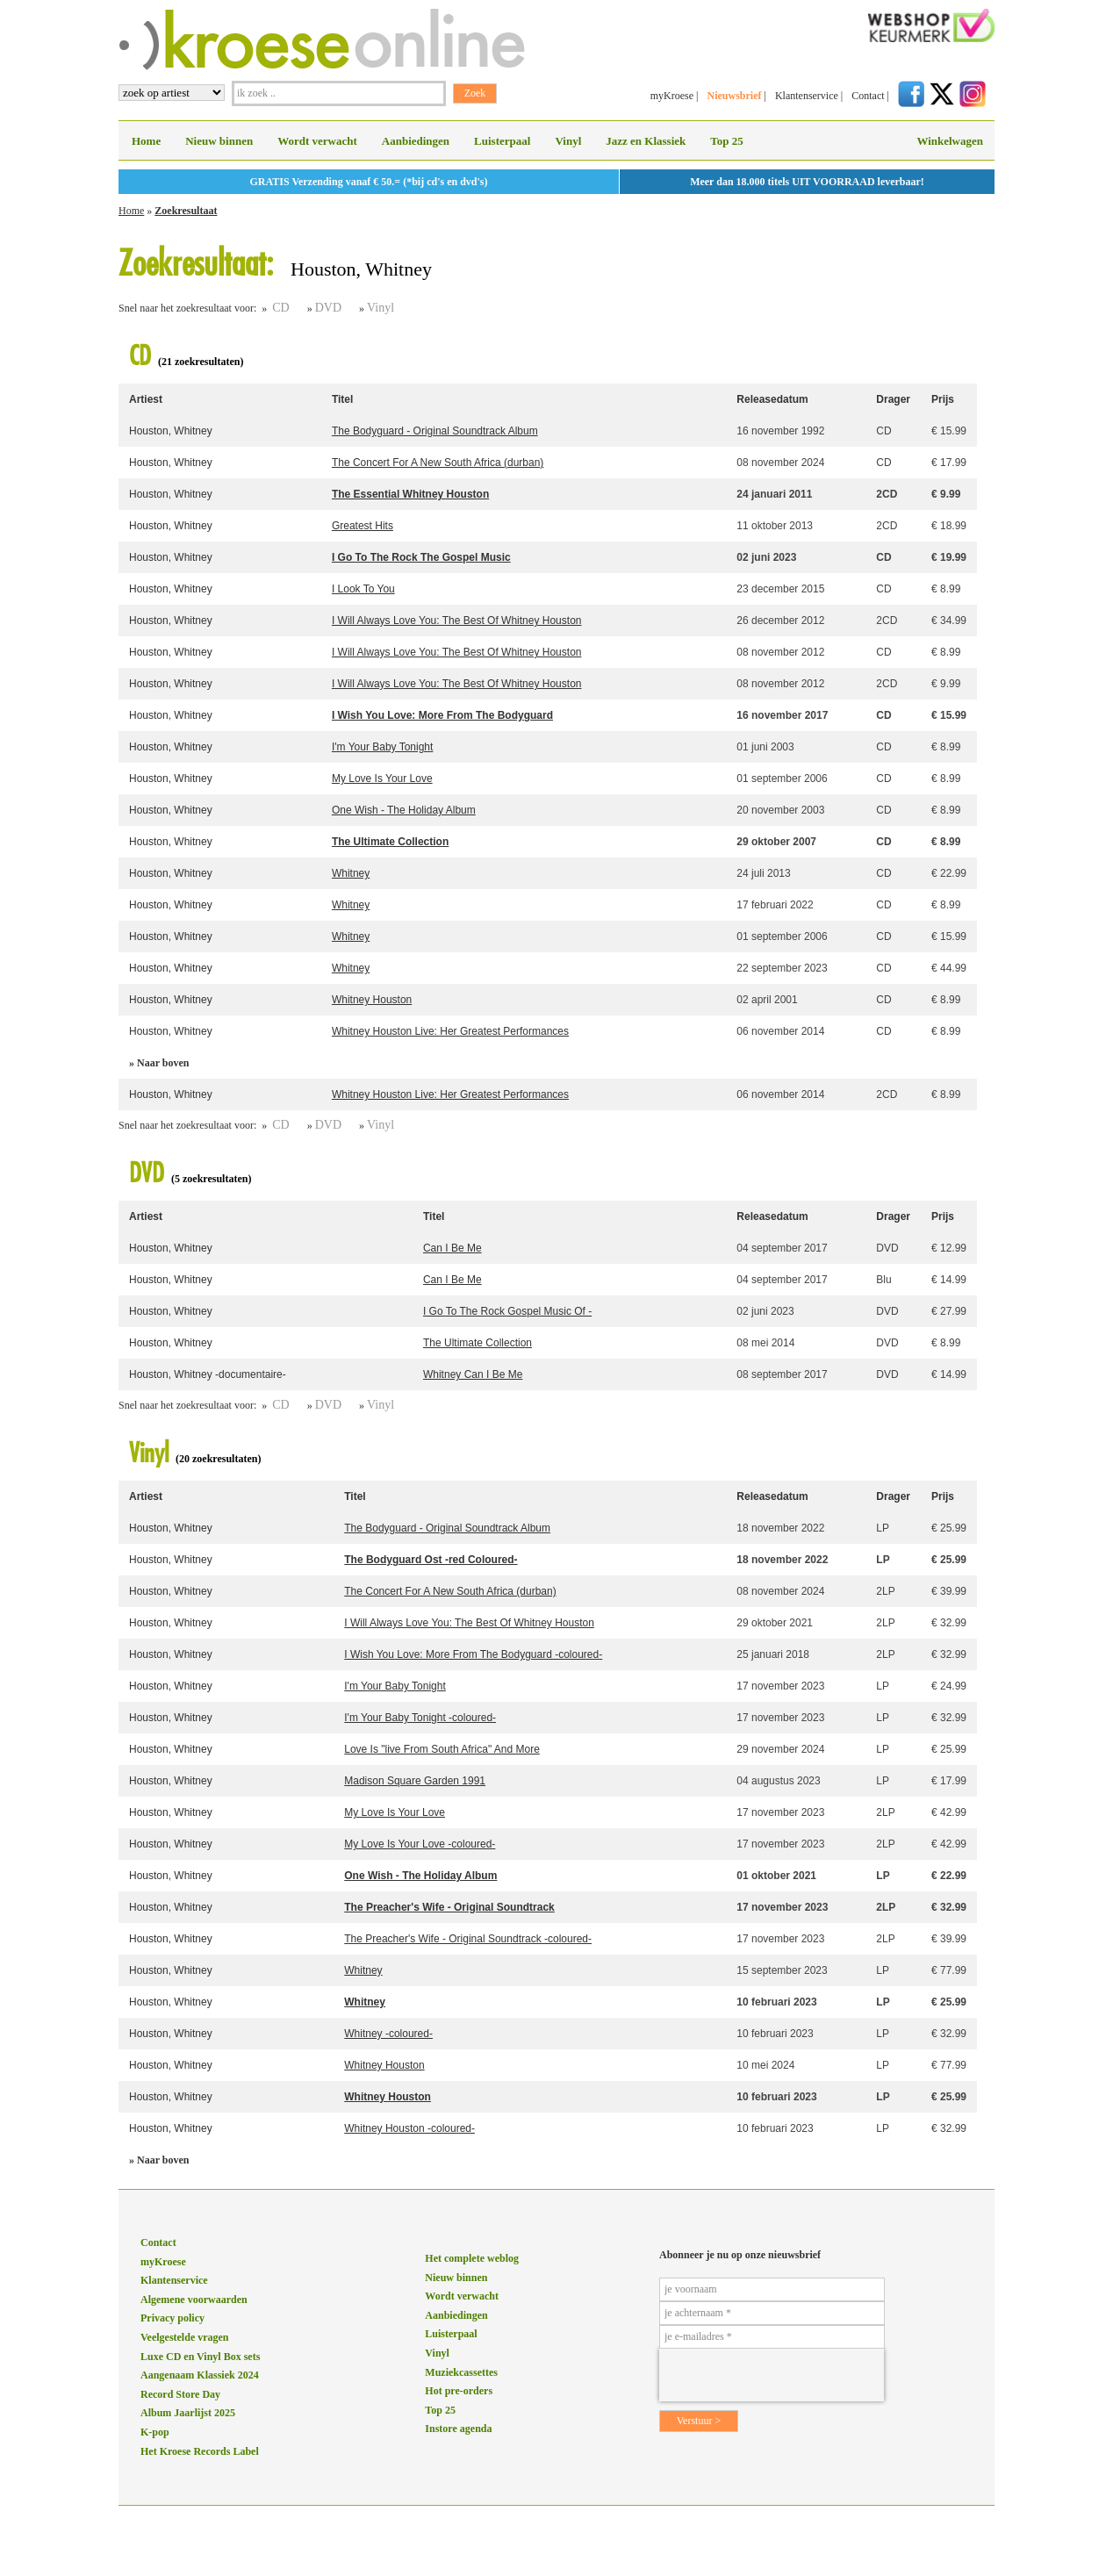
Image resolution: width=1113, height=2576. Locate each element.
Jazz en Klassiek (646, 140)
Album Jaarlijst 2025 (187, 2413)
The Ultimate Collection (390, 842)
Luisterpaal (502, 140)
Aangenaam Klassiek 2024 (199, 2375)
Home (146, 140)
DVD (328, 307)
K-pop (154, 2432)
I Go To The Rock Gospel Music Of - (507, 1311)
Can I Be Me (452, 1248)
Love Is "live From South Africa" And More (442, 1749)
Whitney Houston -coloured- (409, 2128)
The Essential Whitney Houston (410, 494)
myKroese (671, 96)
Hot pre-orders (458, 2391)
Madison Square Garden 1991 (414, 1781)
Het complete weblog (472, 2258)
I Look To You (363, 589)
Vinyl (568, 140)
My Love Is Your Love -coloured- (419, 1844)
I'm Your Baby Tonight (382, 747)
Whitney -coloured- (388, 2033)
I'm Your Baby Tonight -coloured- (420, 1717)
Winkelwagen (949, 140)
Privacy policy (172, 2318)
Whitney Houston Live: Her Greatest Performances (450, 1031)
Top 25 (726, 140)
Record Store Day (180, 2394)
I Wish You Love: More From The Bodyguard (442, 715)
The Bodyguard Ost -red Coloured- (430, 1559)
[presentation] (771, 2375)
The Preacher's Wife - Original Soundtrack (449, 1907)
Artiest (145, 399)
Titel (342, 399)
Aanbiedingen (415, 140)
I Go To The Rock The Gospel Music (421, 557)
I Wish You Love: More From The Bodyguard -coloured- (473, 1654)
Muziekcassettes (461, 2372)
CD (280, 307)
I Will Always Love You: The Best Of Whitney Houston (457, 620)
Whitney (351, 873)
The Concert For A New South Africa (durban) (437, 462)
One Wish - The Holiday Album (404, 810)
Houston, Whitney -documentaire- (207, 1374)
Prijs (942, 399)
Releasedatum (772, 399)
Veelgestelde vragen (184, 2337)
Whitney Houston (372, 1000)
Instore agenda (458, 2428)
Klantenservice (806, 96)
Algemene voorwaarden (194, 2299)
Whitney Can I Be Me (472, 1374)
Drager (893, 399)
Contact (867, 96)
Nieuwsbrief (734, 96)
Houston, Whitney (170, 431)
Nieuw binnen (219, 140)
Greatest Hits (362, 526)
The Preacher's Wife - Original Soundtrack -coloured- (468, 1939)
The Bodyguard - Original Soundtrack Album (435, 431)
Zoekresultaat (185, 211)
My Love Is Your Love (382, 778)
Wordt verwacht (317, 140)
